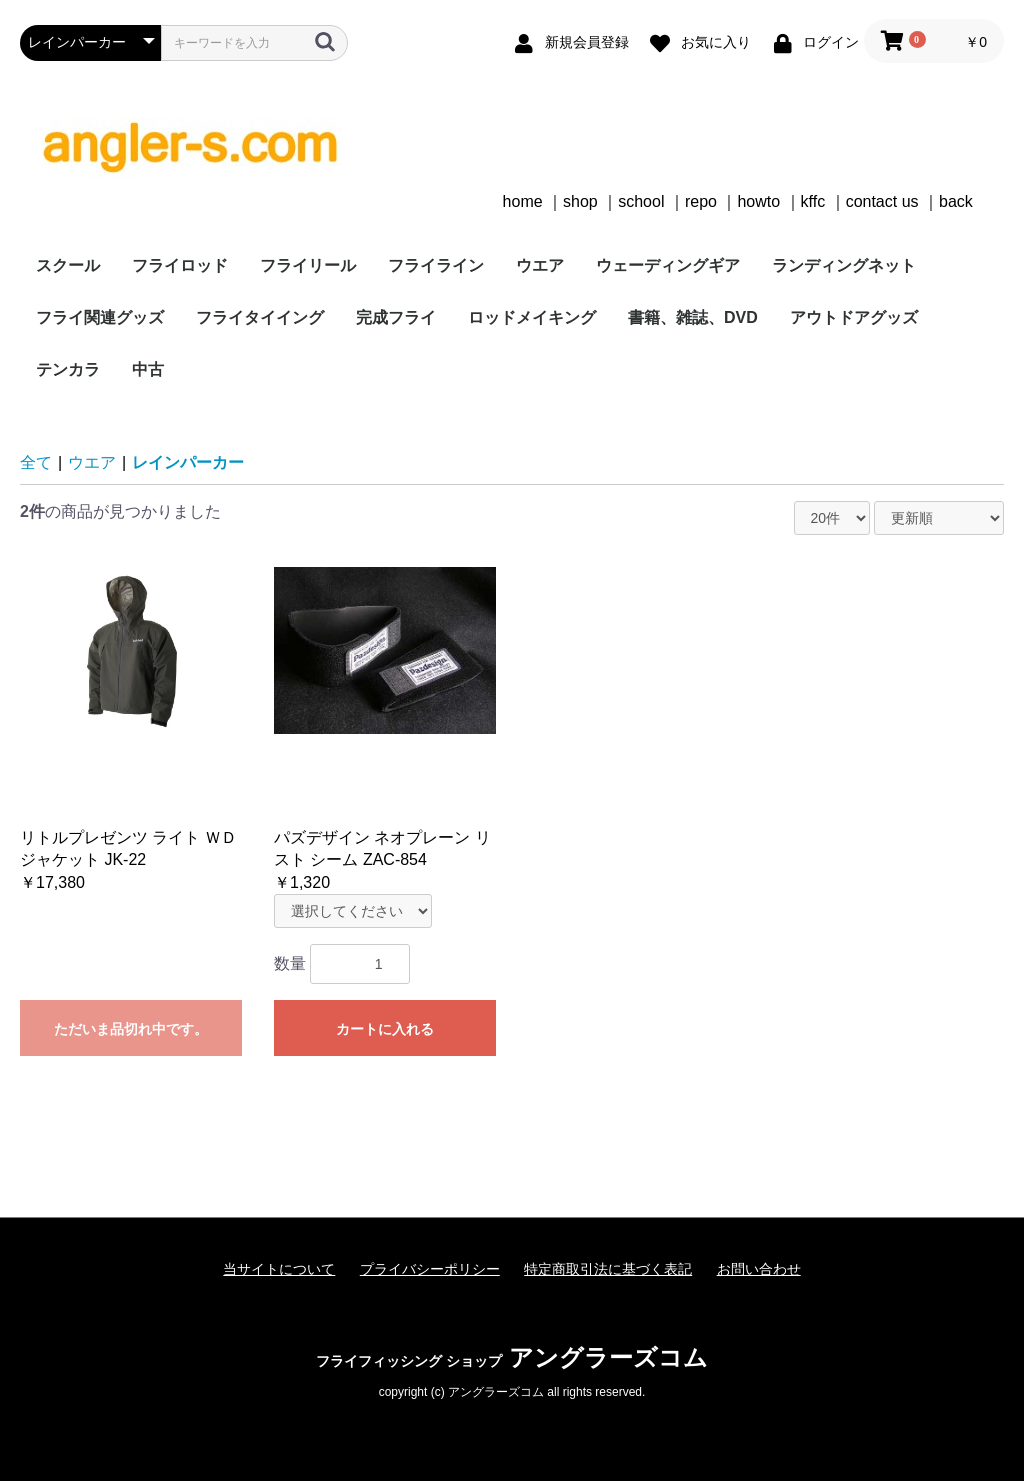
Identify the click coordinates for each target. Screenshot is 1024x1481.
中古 (148, 369)
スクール (68, 265)
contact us (882, 201)
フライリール (308, 265)
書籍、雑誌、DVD (693, 317)
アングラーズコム (512, 1357)
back (956, 201)
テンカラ (68, 369)
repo (701, 201)
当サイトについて (279, 1269)
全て (36, 462)
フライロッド (180, 265)
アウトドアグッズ (854, 317)
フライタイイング (260, 317)
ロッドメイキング (532, 317)
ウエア (540, 265)
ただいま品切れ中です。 (131, 1029)
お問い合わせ (759, 1269)
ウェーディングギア (668, 265)
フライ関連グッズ (100, 317)
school (641, 201)
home (523, 201)
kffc (813, 201)
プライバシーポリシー (430, 1269)
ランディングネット (844, 265)
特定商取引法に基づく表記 (608, 1269)
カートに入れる (385, 1029)
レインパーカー (188, 462)
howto (758, 201)
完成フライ (396, 317)
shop (580, 201)
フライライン (436, 265)
